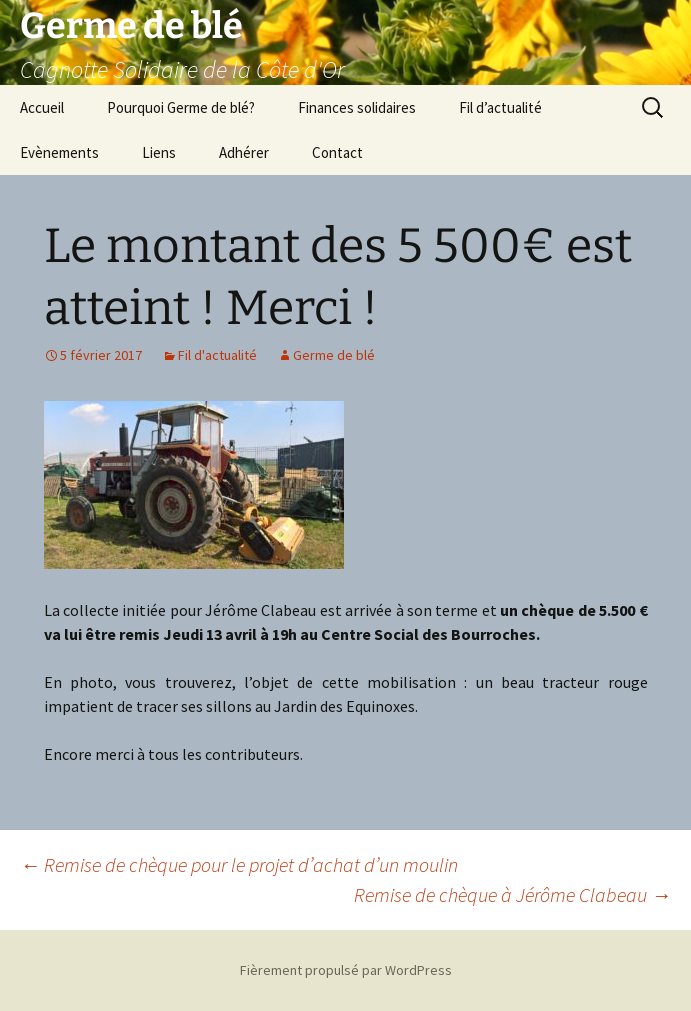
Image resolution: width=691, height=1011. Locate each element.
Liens (159, 152)
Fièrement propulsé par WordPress (346, 970)
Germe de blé (334, 355)
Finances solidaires (357, 107)
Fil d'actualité (217, 355)
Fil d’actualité (500, 107)
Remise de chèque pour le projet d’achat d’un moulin (239, 864)
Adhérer (244, 152)
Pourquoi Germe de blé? (181, 107)
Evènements (59, 152)
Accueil (42, 107)
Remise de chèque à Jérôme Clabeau (512, 894)
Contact (337, 152)
